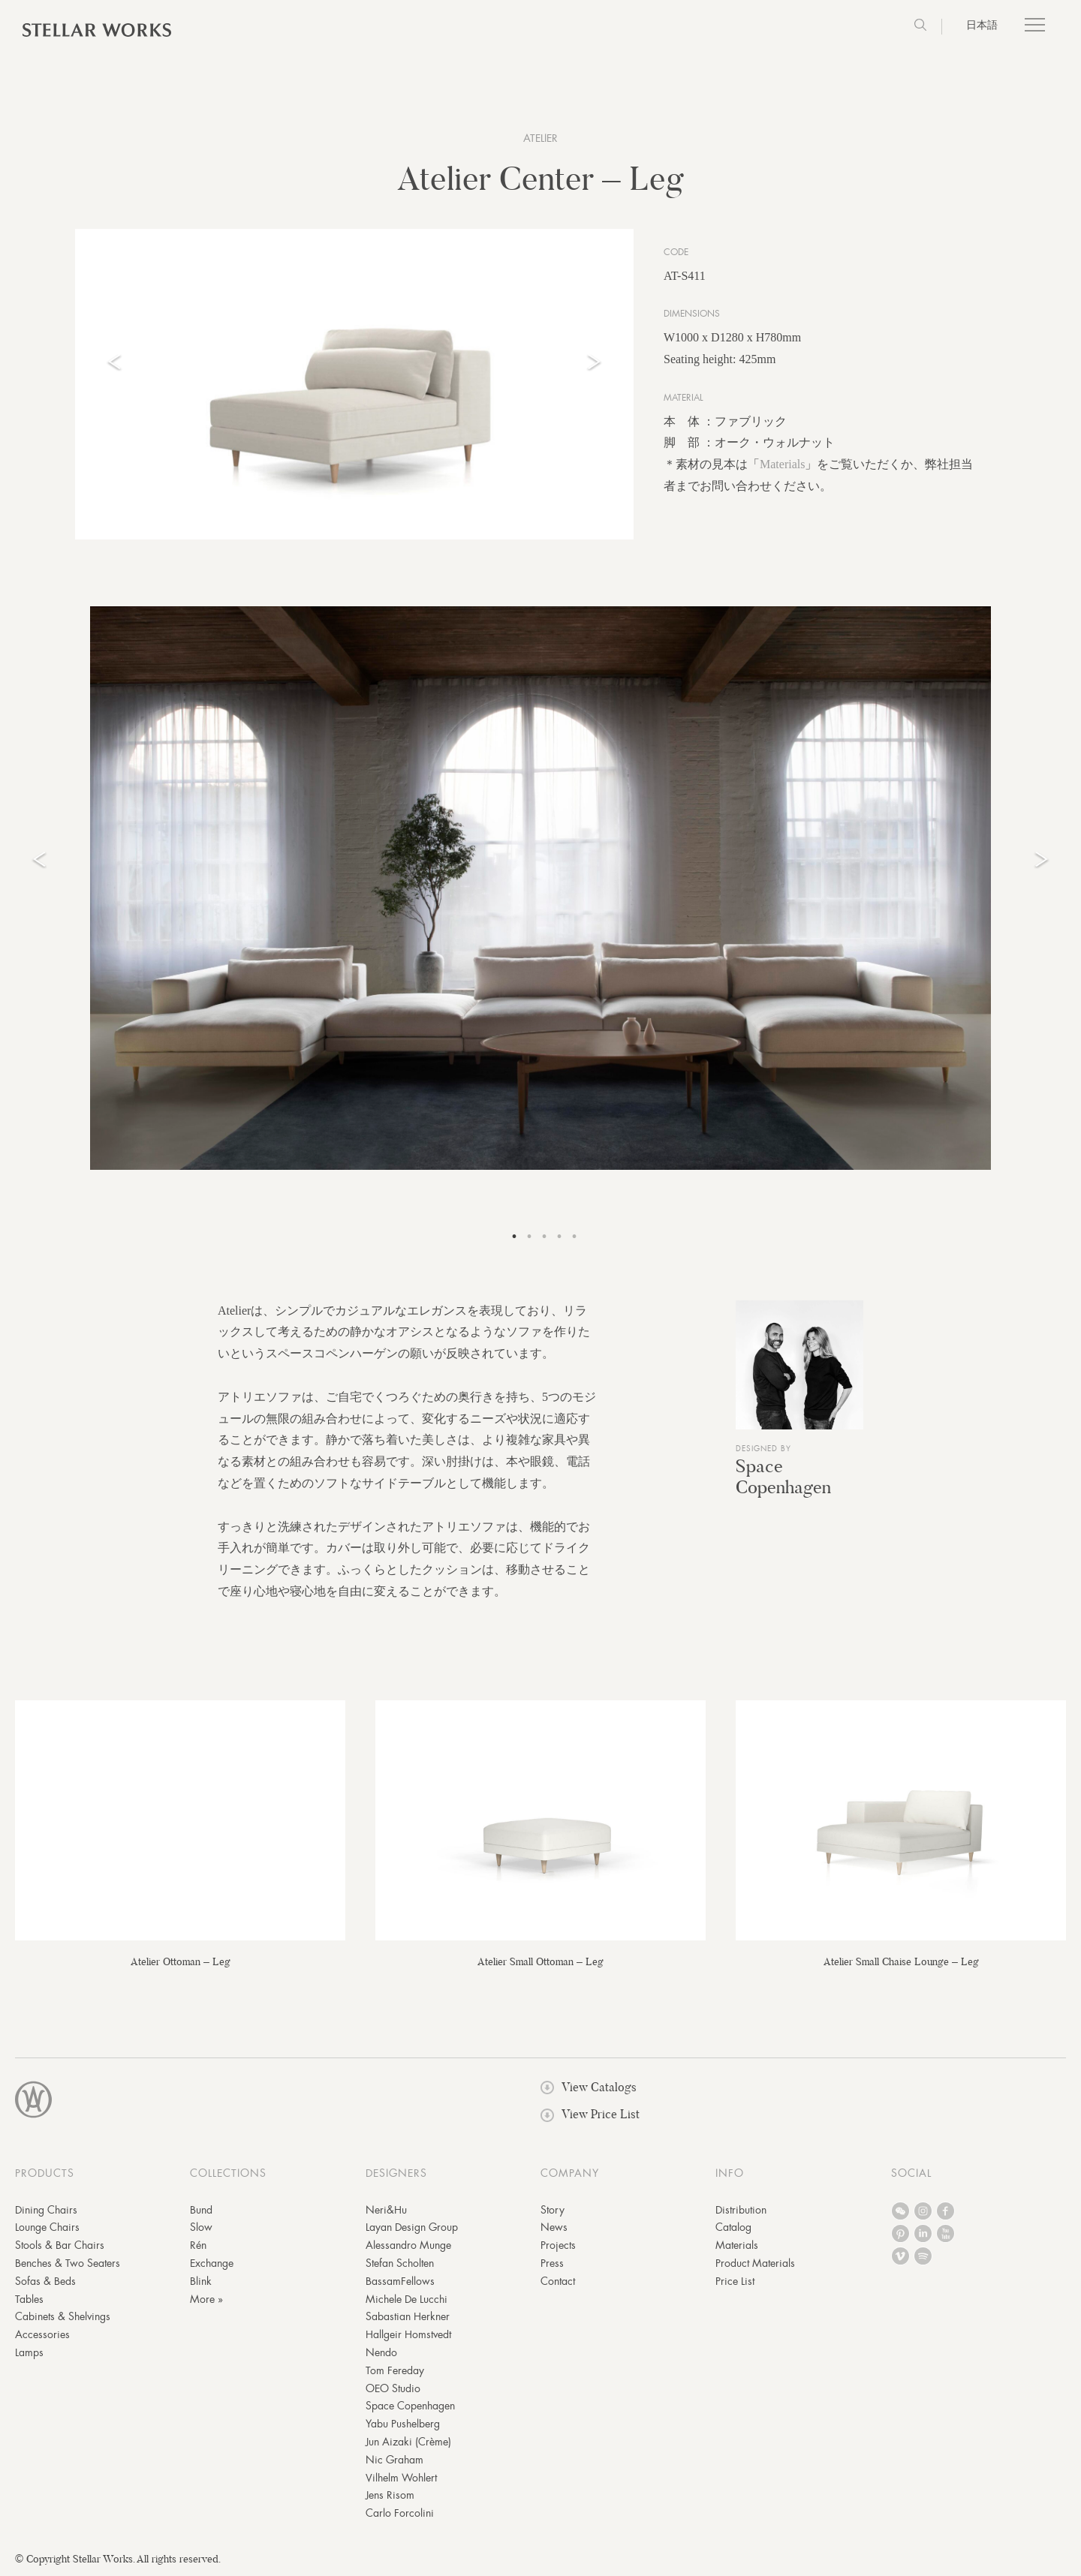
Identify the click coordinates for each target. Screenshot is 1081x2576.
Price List (734, 2281)
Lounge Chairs (47, 2227)
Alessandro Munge (408, 2245)
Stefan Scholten (400, 2263)
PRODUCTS (44, 2173)
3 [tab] (544, 1236)
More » (206, 2299)
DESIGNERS (396, 2173)
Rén (198, 2245)
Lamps (29, 2352)
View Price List (590, 2114)
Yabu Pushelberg (403, 2423)
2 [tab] (529, 1236)
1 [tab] (514, 1236)
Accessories (42, 2334)
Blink (201, 2281)
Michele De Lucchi (406, 2299)
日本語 (982, 25)
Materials (782, 464)
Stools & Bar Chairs (59, 2245)
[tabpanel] (540, 888)
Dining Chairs (46, 2210)
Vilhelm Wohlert (401, 2477)
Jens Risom (390, 2495)
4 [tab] (559, 1236)
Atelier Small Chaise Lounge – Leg (901, 1961)
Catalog (733, 2227)
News (554, 2227)
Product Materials (755, 2263)
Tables (29, 2299)
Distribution (740, 2210)
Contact (557, 2281)
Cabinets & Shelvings (62, 2316)
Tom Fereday (395, 2370)
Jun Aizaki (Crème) (408, 2441)
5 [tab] (574, 1236)
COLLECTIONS (228, 2173)
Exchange (211, 2263)
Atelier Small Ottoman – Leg (540, 1961)
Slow (201, 2227)
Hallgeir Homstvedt (408, 2334)
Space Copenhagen (783, 1476)
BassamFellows (400, 2281)
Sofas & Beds (45, 2281)
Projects (558, 2245)
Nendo (381, 2352)
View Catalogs (588, 2087)
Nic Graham (394, 2459)
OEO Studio (393, 2388)
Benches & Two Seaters (67, 2263)
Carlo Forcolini (400, 2513)
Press (552, 2263)
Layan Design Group (412, 2227)
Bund (201, 2210)
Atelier (540, 138)
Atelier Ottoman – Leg (180, 1961)
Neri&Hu (386, 2210)
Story (552, 2210)
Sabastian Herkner (408, 2316)
